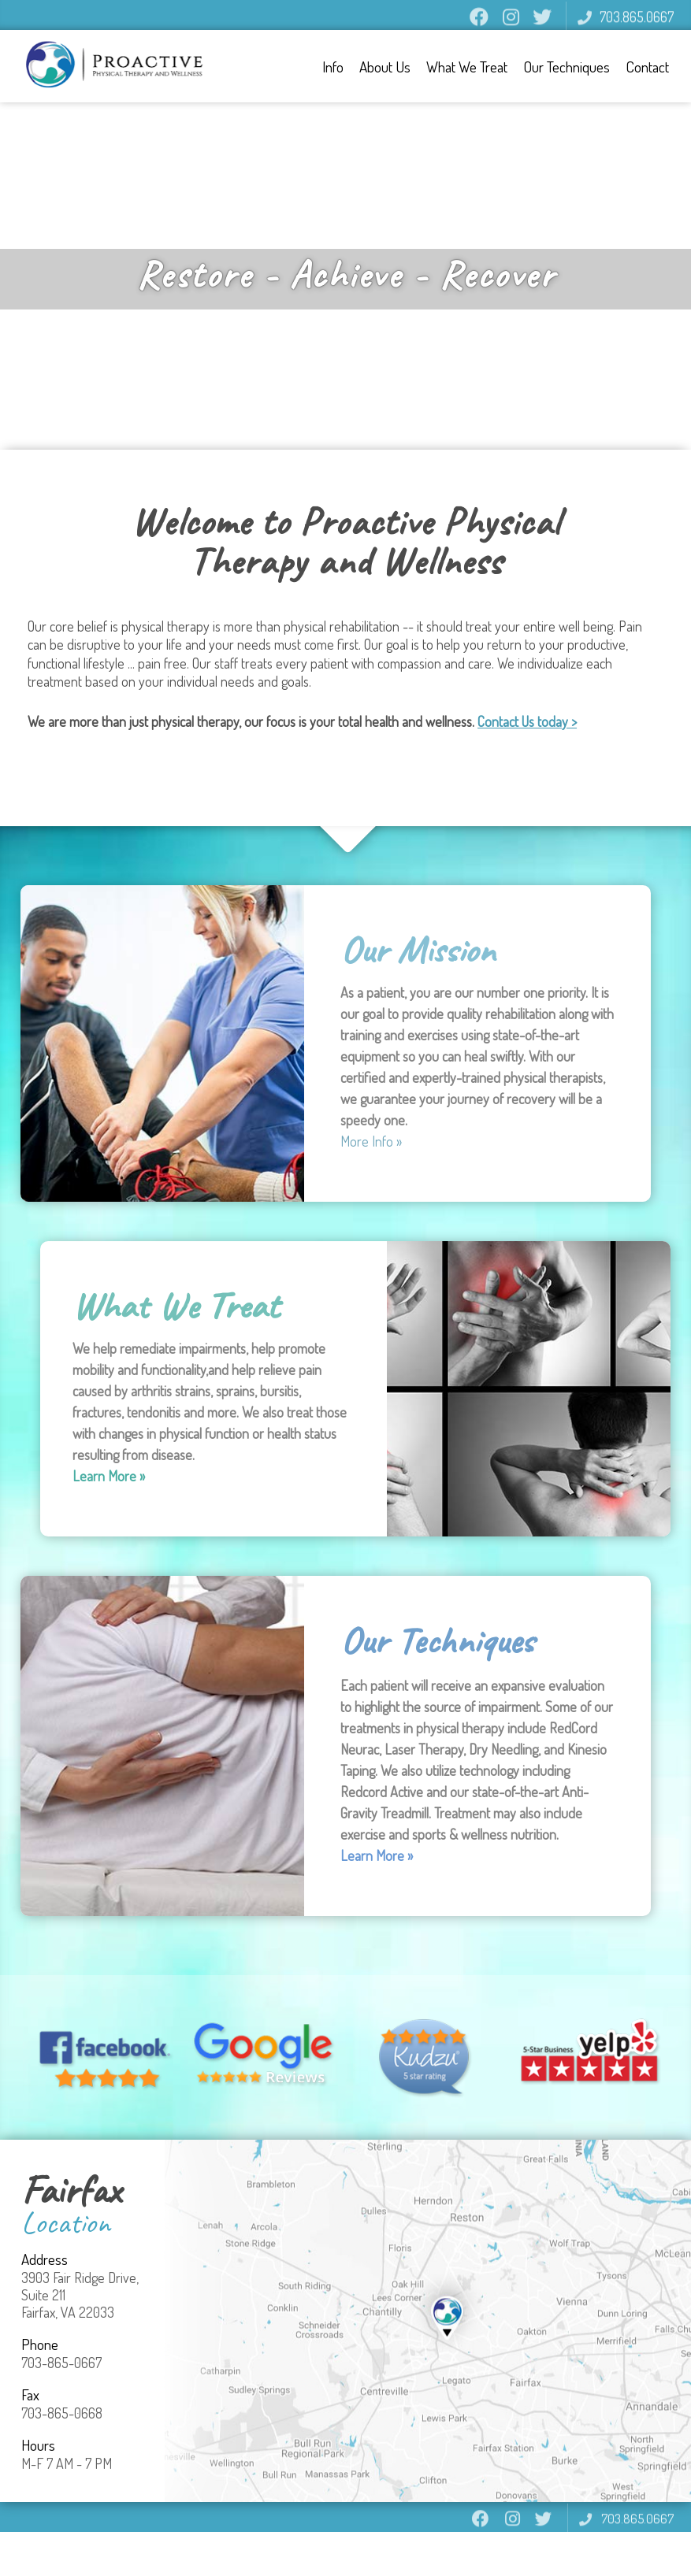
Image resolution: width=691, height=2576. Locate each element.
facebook (479, 24)
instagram (511, 24)
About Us (387, 66)
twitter (542, 24)
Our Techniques (569, 66)
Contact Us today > (527, 721)
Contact (649, 66)
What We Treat (469, 66)
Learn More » (108, 1475)
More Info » (371, 1141)
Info (335, 66)
